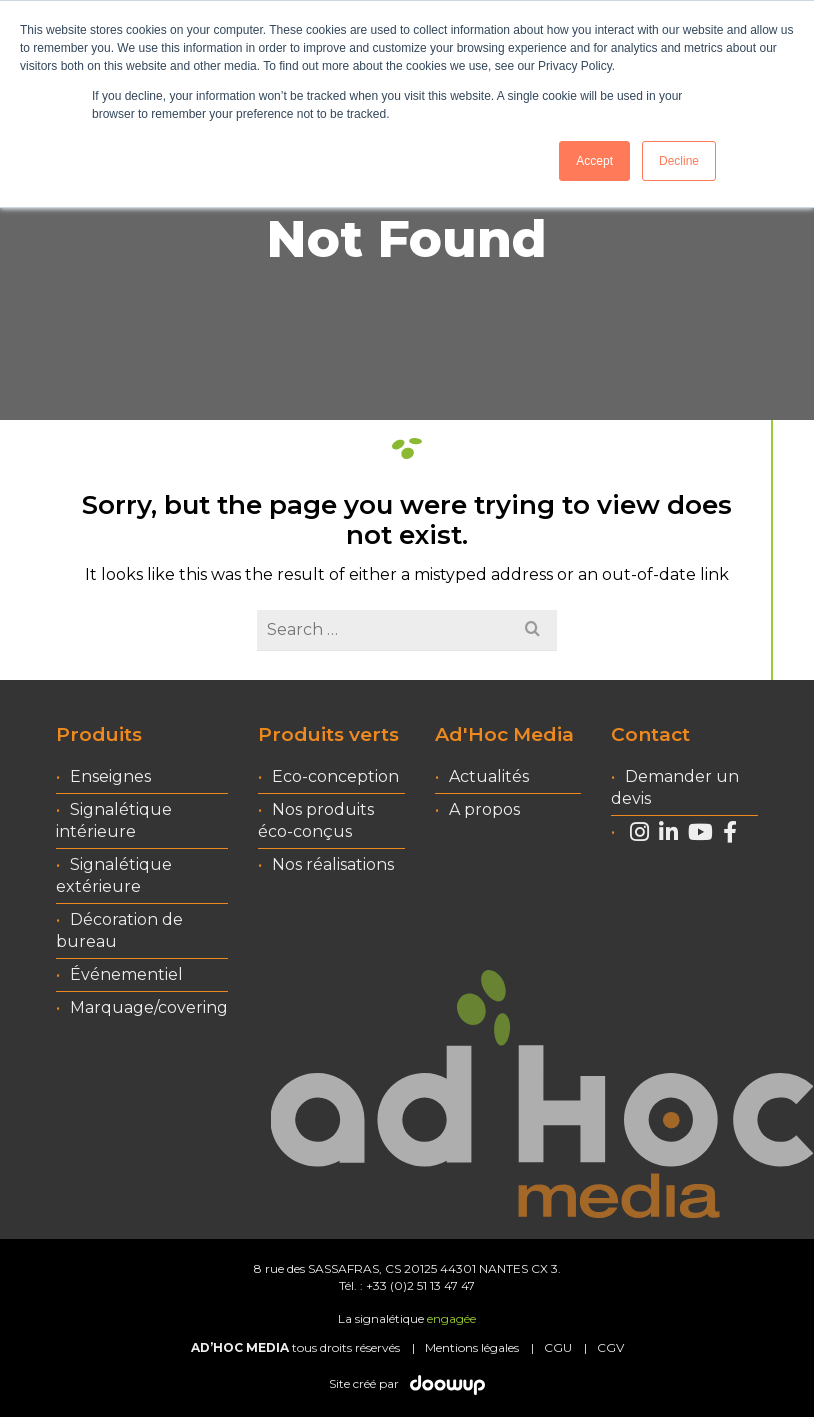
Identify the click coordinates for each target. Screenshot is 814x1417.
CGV (610, 1347)
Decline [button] (679, 161)
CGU (558, 1347)
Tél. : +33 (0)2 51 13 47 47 (407, 1285)
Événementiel (126, 974)
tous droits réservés (295, 1347)
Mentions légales (472, 1347)
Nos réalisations (333, 864)
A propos (484, 809)
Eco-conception (335, 776)
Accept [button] (594, 161)
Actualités (489, 776)
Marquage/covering (149, 1007)
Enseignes (110, 776)
